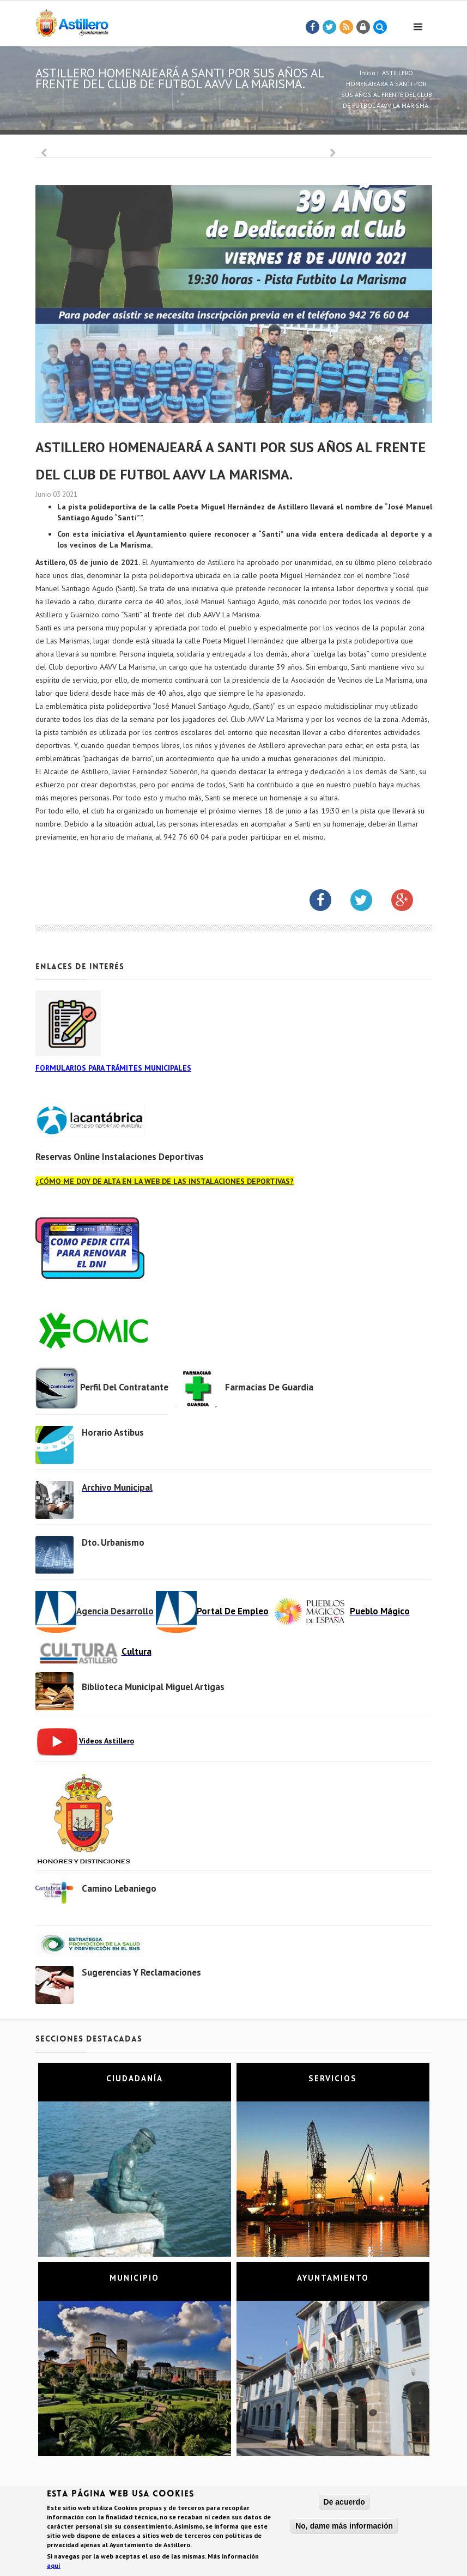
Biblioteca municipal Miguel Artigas (153, 1687)
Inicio (367, 73)
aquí (53, 2567)
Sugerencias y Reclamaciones (141, 1972)
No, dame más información (344, 2527)
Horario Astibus (113, 1432)
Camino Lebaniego (119, 1888)
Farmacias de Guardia (269, 1387)
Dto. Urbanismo (113, 1542)
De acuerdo (344, 2503)
